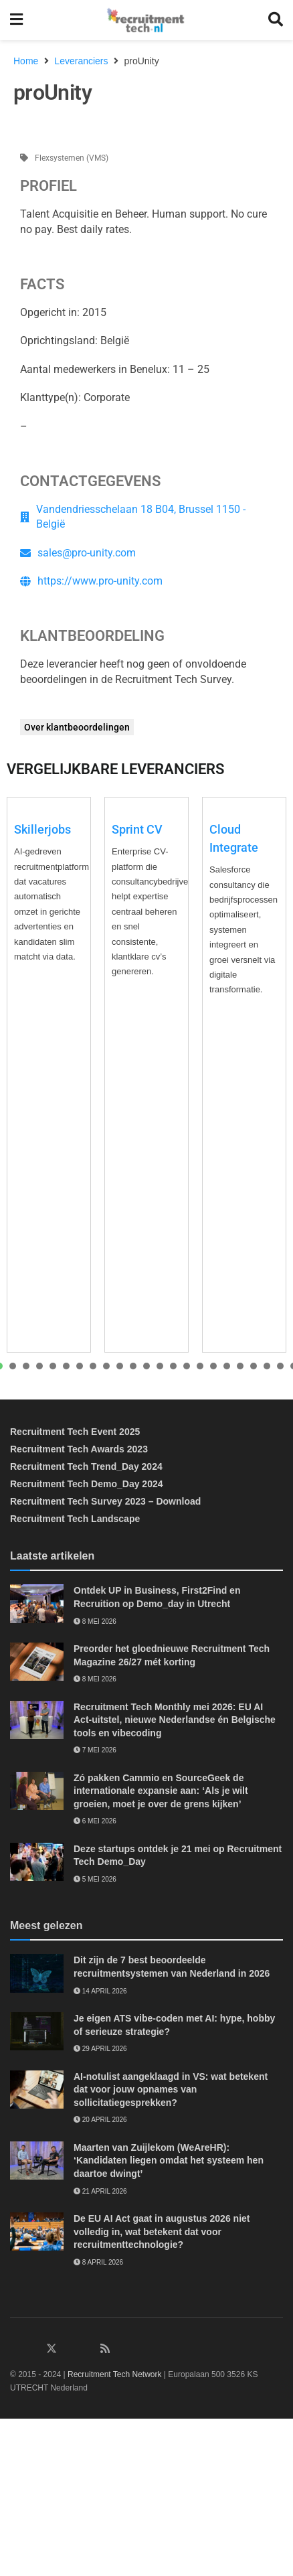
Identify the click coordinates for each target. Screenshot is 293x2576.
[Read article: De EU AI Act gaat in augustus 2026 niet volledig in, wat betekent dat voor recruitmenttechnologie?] (37, 2231)
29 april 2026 (100, 2048)
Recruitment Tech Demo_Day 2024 (86, 1484)
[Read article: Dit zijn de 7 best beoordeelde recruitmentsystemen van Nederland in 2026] (37, 1973)
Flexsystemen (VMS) (71, 158)
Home (25, 61)
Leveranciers (81, 61)
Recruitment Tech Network (115, 2374)
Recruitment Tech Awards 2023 (79, 1449)
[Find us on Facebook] (33, 2349)
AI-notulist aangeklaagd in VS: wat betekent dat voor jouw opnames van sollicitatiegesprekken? (171, 2089)
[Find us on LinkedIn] (15, 2349)
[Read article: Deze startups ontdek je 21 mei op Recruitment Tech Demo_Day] (37, 1862)
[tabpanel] (49, 1074)
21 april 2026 (100, 2191)
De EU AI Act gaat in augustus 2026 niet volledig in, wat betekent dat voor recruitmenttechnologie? (162, 2231)
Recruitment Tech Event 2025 (75, 1431)
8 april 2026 (98, 2262)
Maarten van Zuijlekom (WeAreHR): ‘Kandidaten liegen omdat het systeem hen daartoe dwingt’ (169, 2160)
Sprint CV (137, 829)
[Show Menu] (16, 20)
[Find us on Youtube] (87, 2349)
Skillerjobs (42, 829)
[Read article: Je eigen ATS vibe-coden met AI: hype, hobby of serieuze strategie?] (37, 2031)
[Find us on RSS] (105, 2349)
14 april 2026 (100, 1991)
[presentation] (12, 1366)
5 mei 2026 (95, 1879)
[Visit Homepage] (145, 20)
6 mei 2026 (95, 1821)
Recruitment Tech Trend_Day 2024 (86, 1466)
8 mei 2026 (95, 1621)
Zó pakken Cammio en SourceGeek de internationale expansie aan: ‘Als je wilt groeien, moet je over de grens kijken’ (161, 1790)
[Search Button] (275, 20)
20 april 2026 (100, 2119)
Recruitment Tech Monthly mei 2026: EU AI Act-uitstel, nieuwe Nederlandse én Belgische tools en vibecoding (175, 1719)
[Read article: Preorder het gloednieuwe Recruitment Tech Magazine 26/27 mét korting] (37, 1662)
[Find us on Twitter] (51, 2349)
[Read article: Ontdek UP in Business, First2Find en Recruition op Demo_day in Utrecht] (37, 1603)
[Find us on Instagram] (69, 2349)
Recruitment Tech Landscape (75, 1518)
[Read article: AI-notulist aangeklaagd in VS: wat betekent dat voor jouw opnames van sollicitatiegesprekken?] (37, 2089)
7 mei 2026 (95, 1750)
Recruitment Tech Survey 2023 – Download (105, 1501)
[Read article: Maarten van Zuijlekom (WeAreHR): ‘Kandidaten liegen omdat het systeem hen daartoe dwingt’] (37, 2160)
